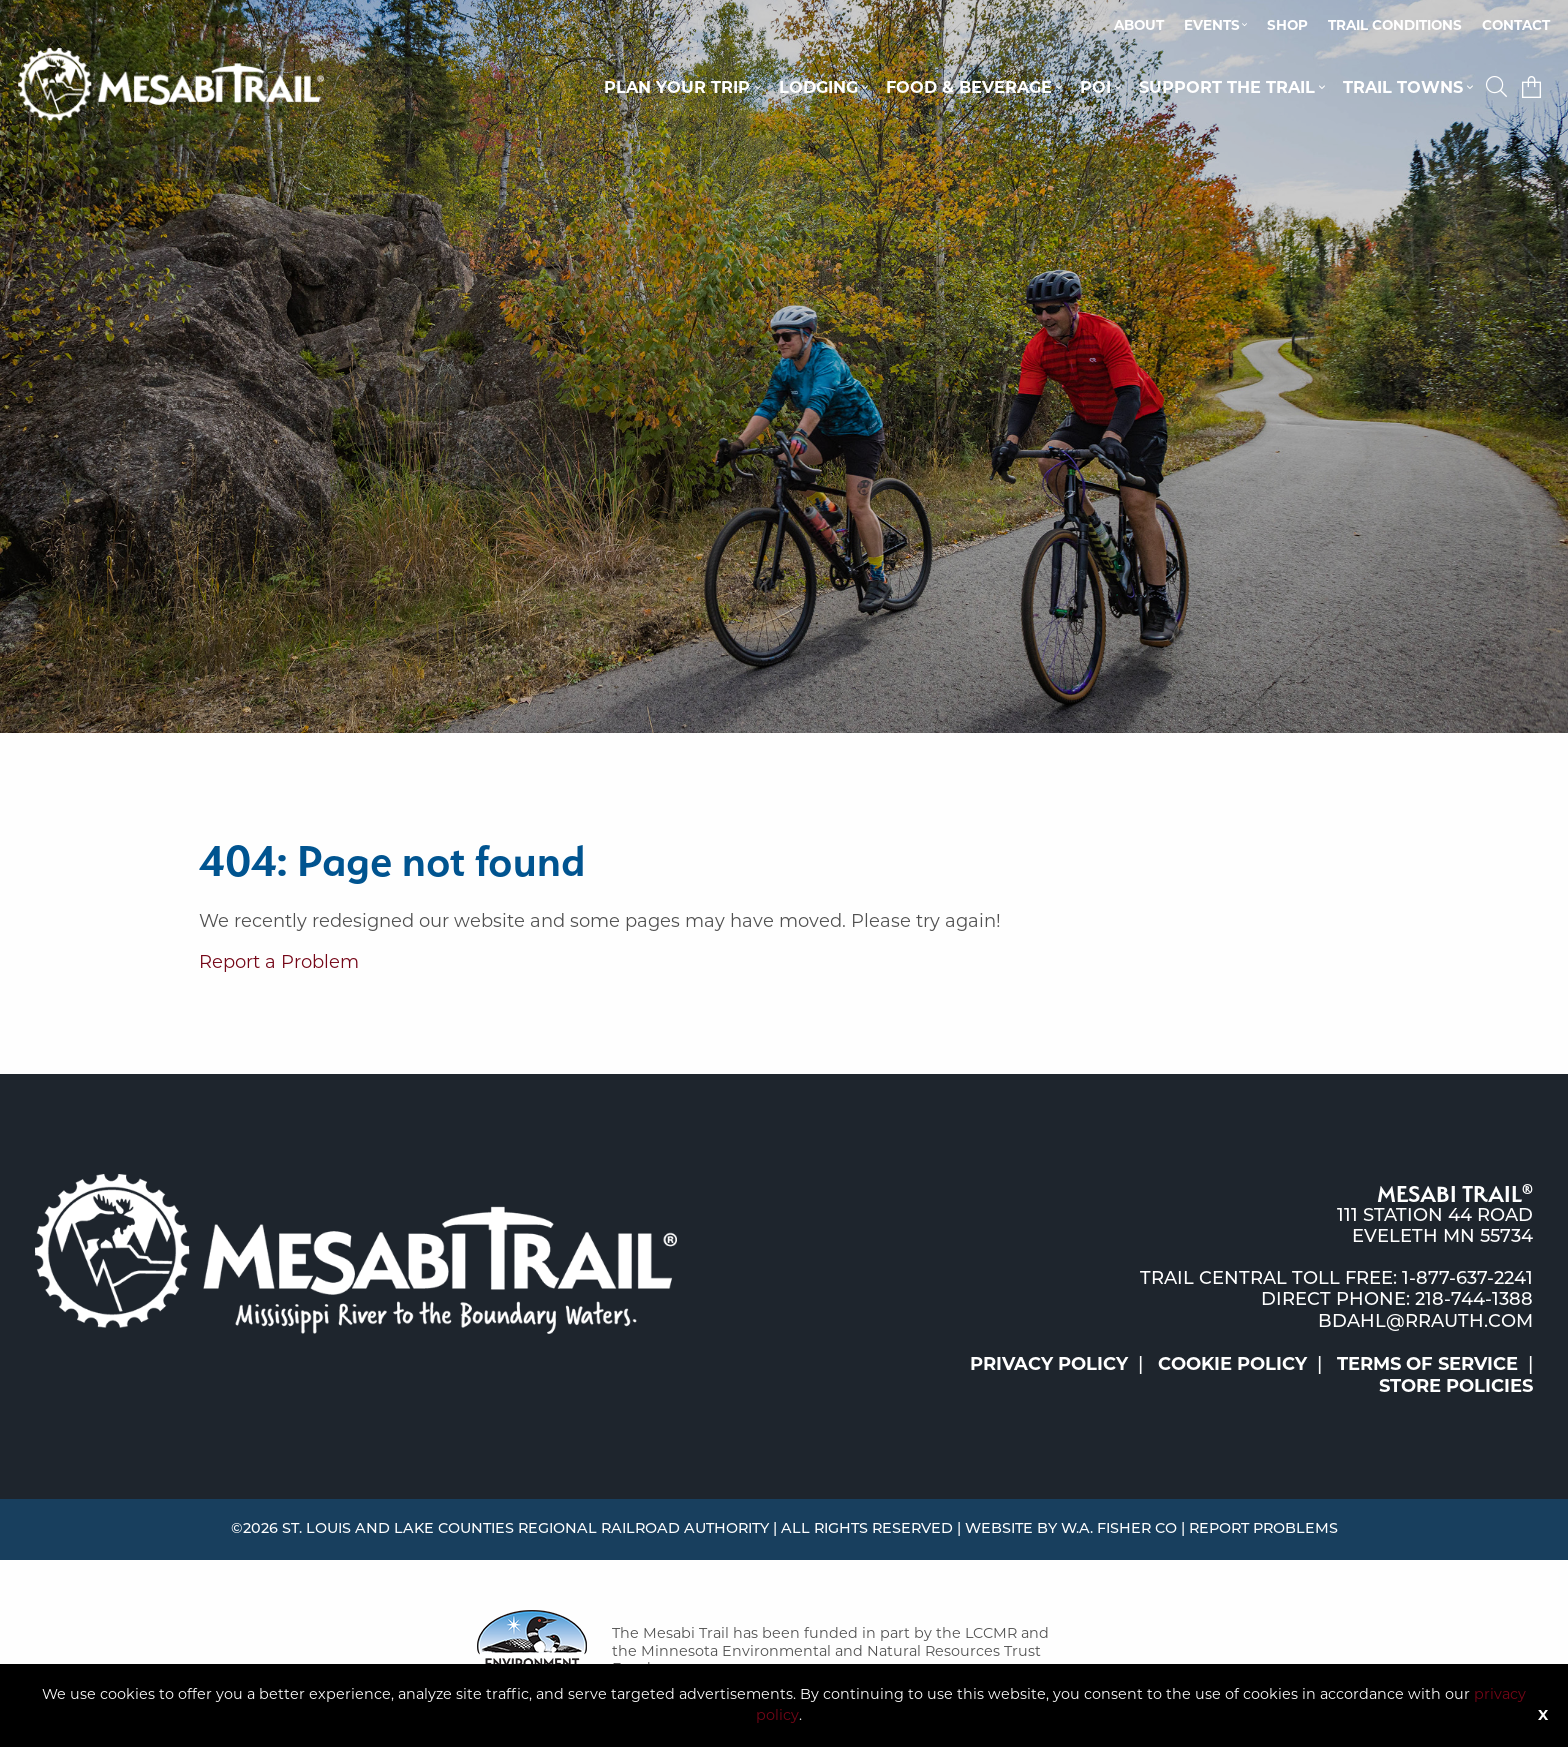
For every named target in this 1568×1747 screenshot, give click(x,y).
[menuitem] (1139, 26)
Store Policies (1456, 1386)
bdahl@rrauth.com (1425, 1322)
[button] (1499, 87)
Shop (1287, 25)
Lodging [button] (818, 87)
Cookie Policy (1232, 1364)
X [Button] (1543, 1715)
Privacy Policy (1049, 1364)
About (1139, 25)
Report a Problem (279, 962)
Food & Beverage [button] (969, 87)
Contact (1516, 25)
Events (1212, 25)
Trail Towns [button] (1403, 87)
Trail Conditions (1395, 25)
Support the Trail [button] (1227, 87)
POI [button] (1095, 87)
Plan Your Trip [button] (677, 87)
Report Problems (1263, 1529)
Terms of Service (1427, 1364)
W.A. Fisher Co (1119, 1529)
